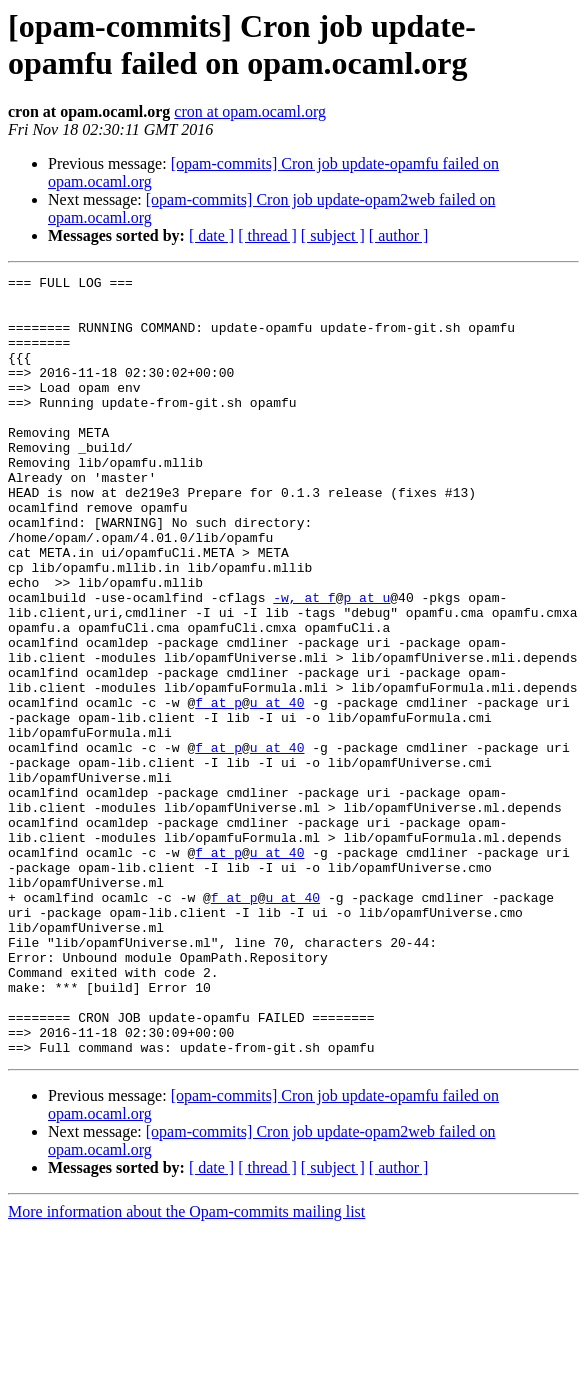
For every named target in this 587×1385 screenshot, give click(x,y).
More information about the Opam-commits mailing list (186, 1367)
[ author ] (399, 235)
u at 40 (277, 789)
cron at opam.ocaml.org (250, 111)
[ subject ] (333, 235)
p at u (366, 663)
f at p (218, 789)
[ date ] (211, 235)
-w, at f (304, 663)
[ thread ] (267, 235)
